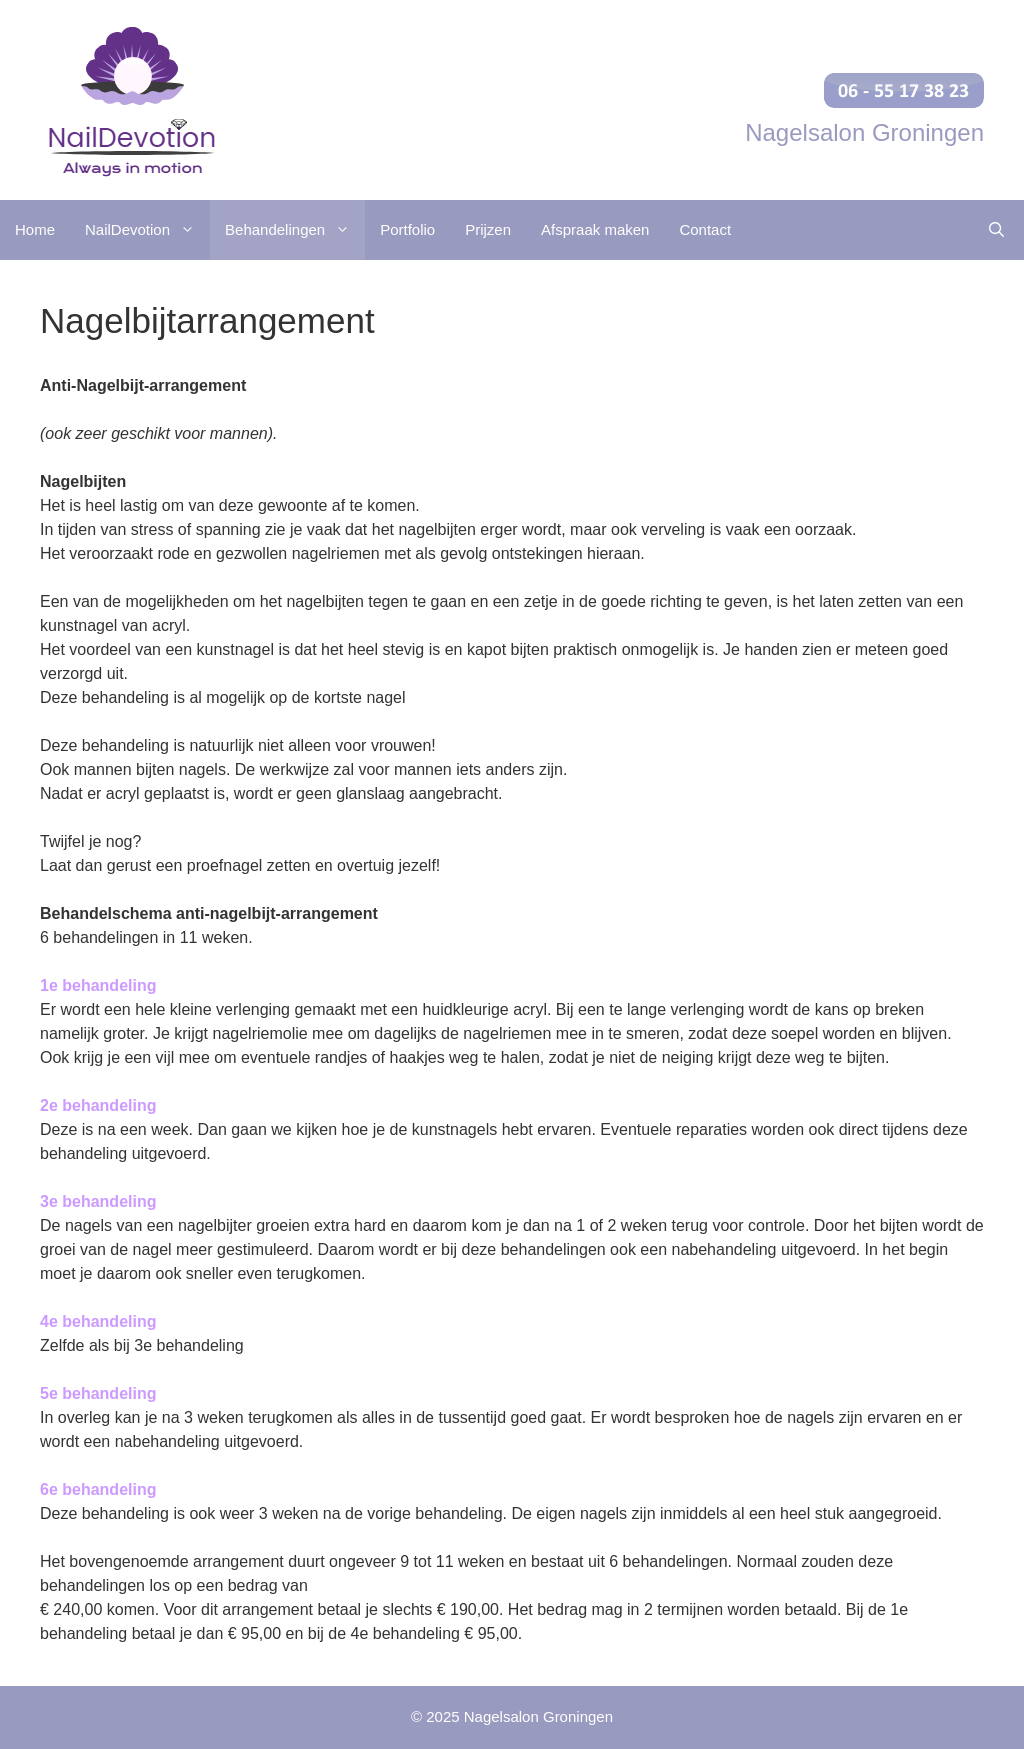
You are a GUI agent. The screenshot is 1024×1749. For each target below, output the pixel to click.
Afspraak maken (595, 229)
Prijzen (488, 229)
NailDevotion (147, 230)
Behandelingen (295, 230)
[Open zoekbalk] (996, 230)
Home (35, 229)
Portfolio (407, 229)
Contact (705, 229)
